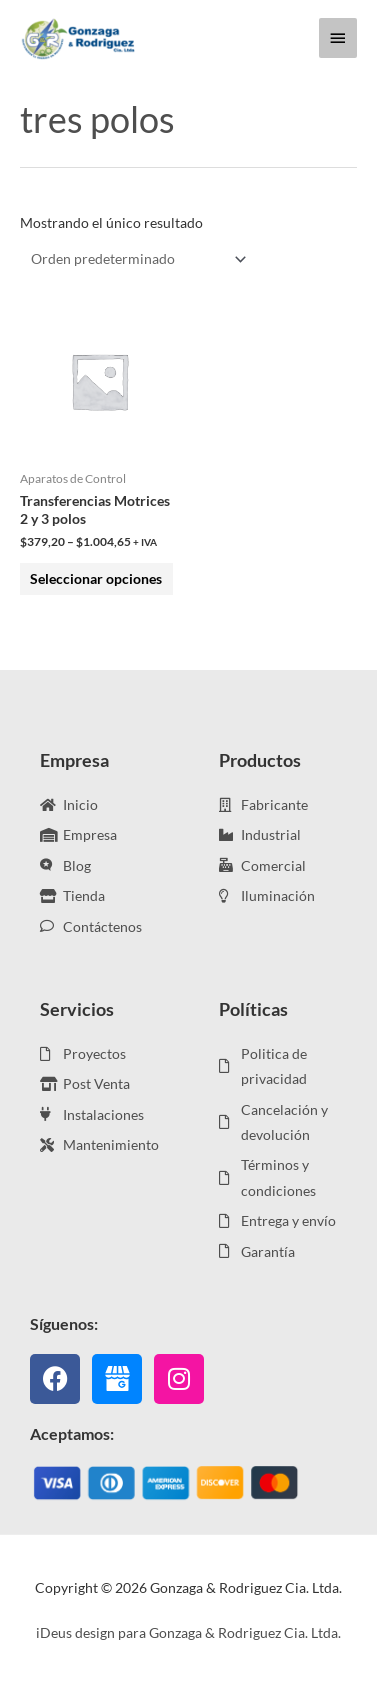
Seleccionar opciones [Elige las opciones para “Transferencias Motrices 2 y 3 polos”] (96, 578)
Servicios (77, 1009)
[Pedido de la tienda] (135, 259)
